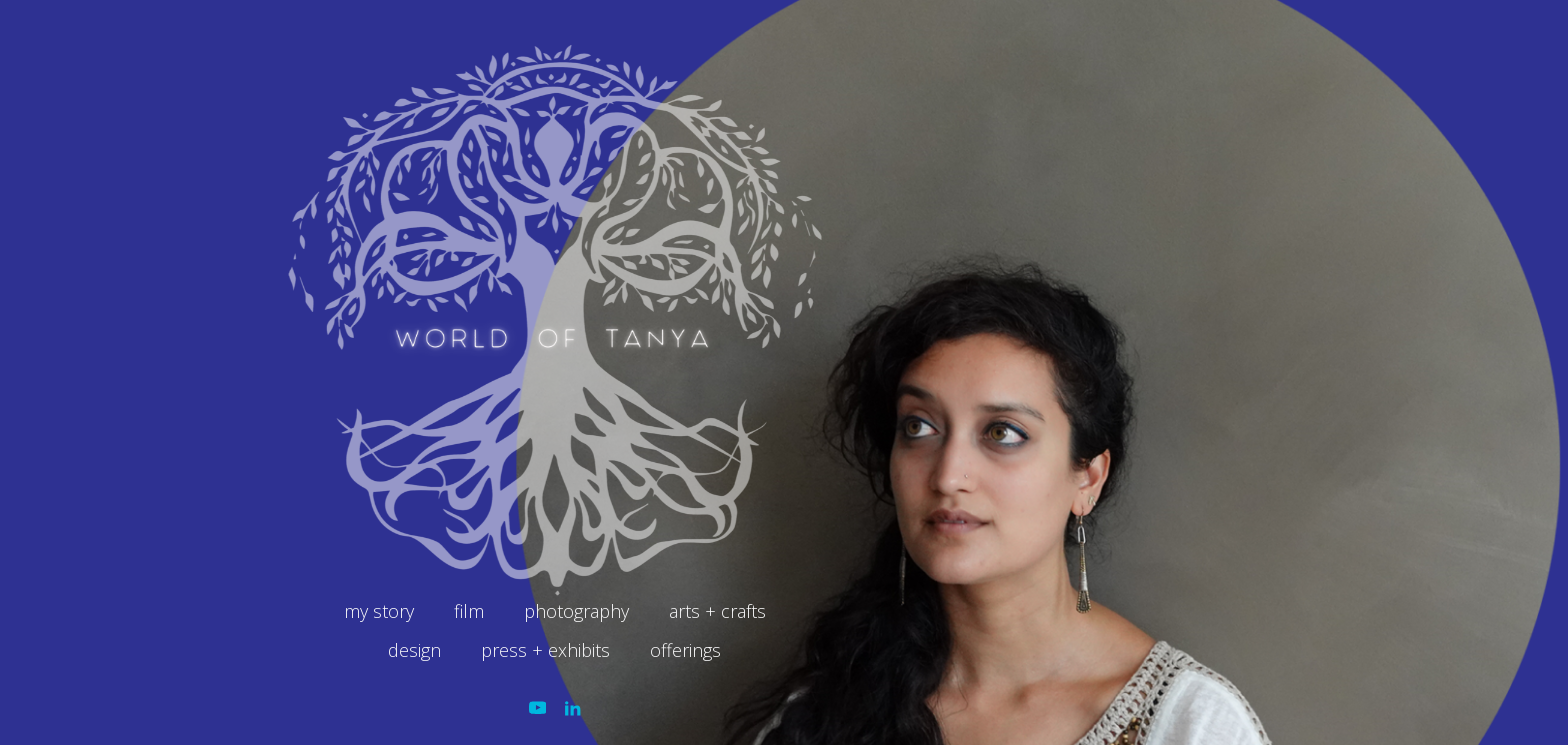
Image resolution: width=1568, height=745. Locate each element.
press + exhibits (545, 650)
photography (576, 611)
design (414, 650)
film (469, 611)
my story (379, 611)
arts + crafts (717, 611)
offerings (685, 650)
